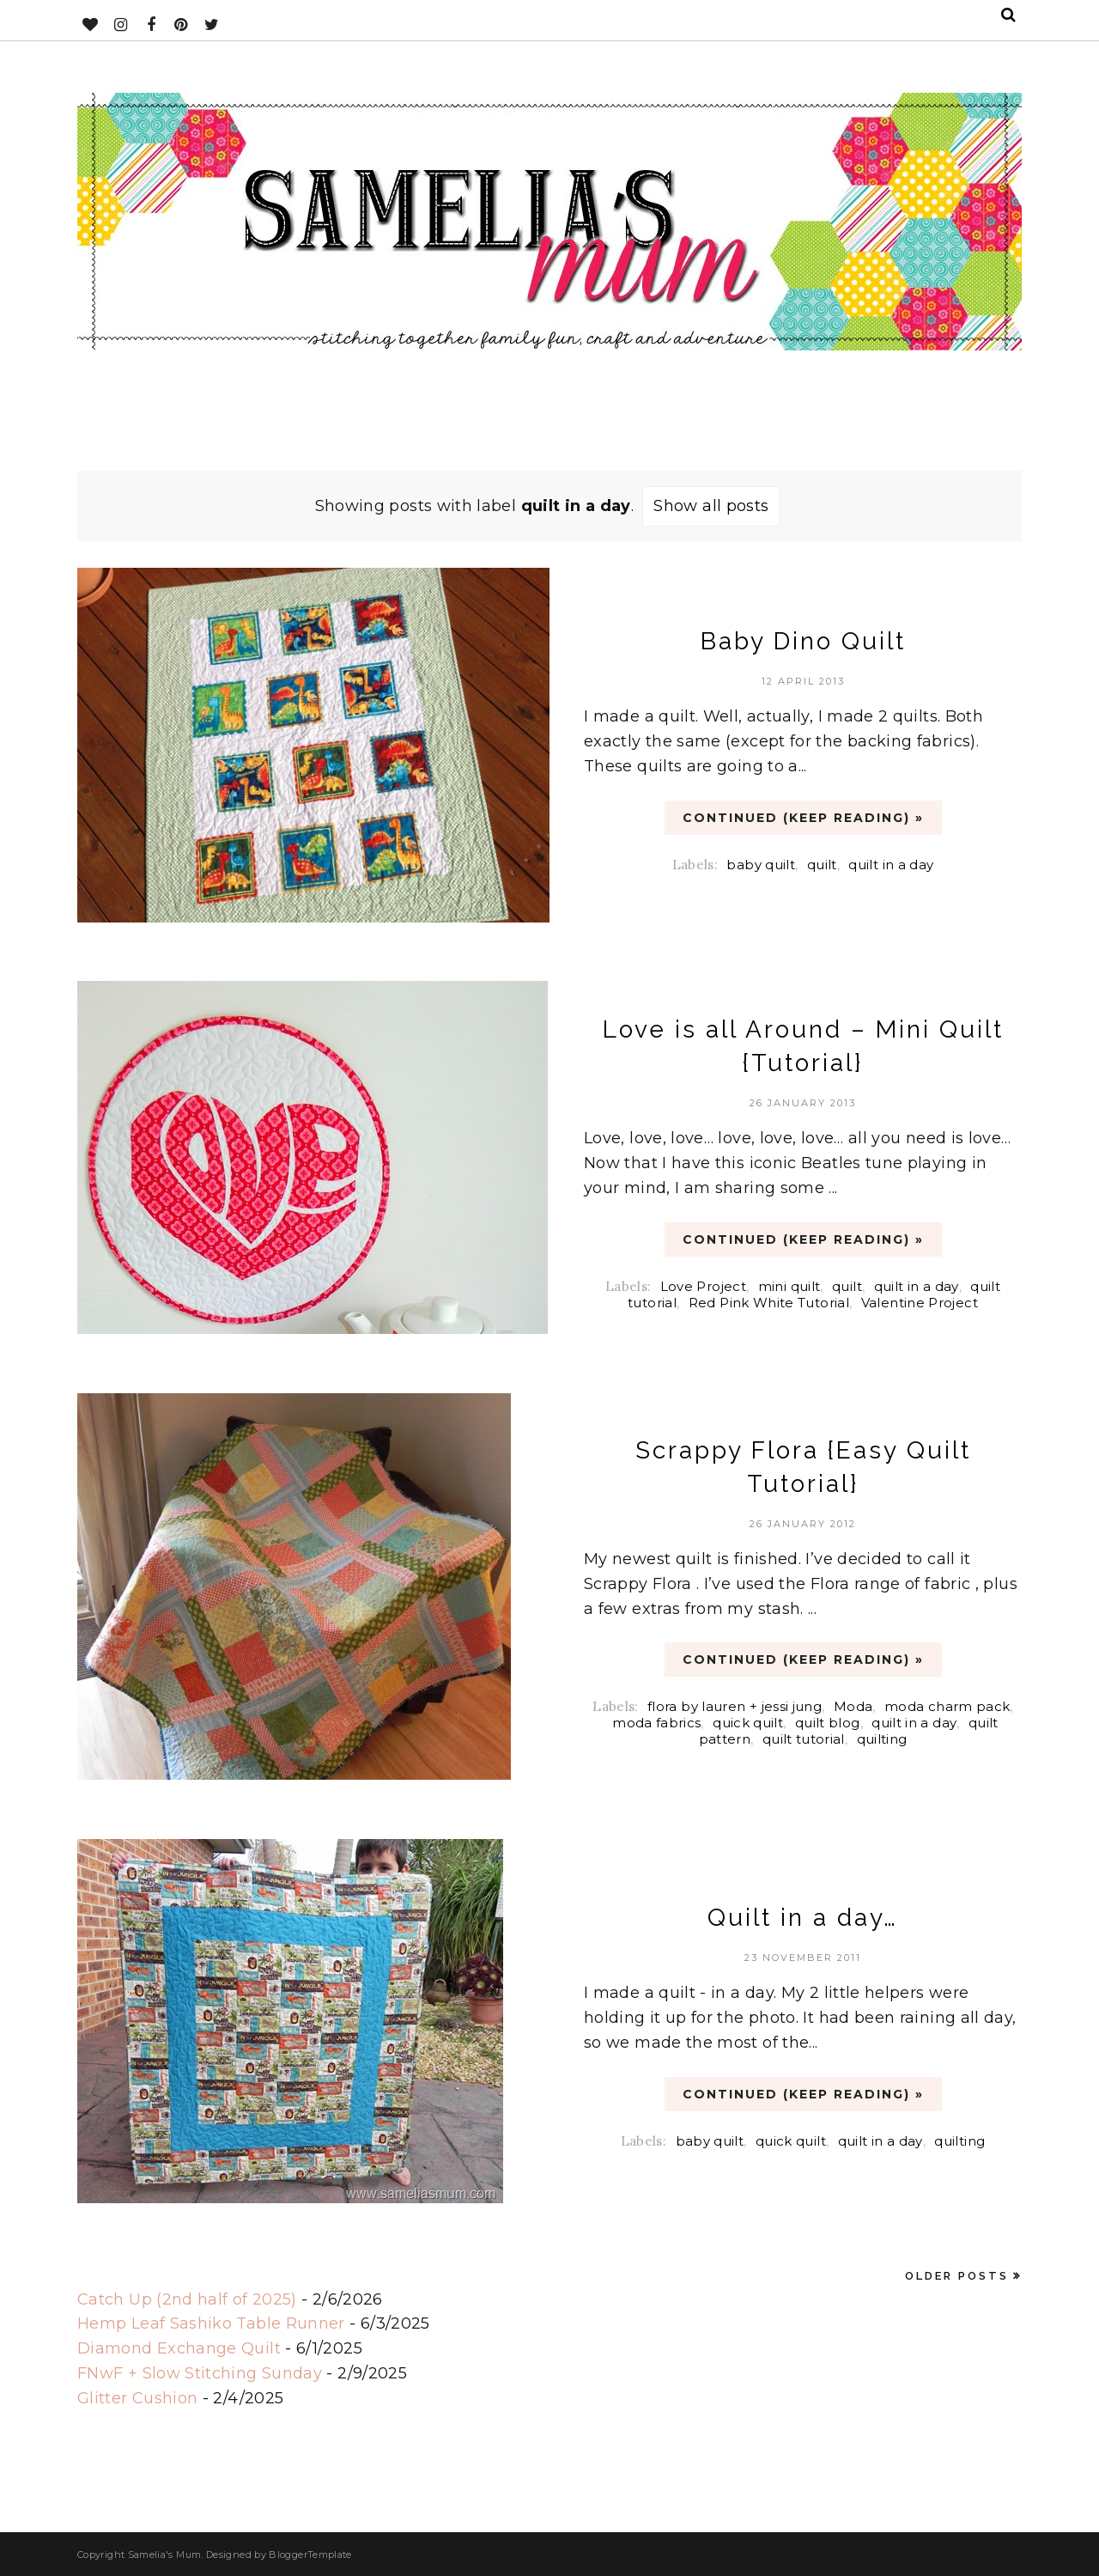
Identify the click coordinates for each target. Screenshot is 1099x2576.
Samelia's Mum (165, 2555)
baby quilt (760, 864)
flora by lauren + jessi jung (734, 1706)
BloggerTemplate (310, 2555)
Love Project (703, 1286)
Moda (853, 1706)
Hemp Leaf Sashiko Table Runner (211, 2323)
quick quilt (748, 1722)
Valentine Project (919, 1302)
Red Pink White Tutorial (769, 1302)
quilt (822, 864)
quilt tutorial (803, 1739)
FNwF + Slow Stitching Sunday (199, 2373)
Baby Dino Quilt (803, 641)
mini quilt (789, 1286)
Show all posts (710, 505)
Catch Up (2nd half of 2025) (187, 2299)
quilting (882, 1739)
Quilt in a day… (802, 1917)
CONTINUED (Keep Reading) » (803, 817)
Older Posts (957, 2275)
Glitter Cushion (137, 2398)
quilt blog (827, 1722)
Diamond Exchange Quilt (179, 2348)
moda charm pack (947, 1706)
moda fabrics (656, 1722)
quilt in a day (890, 864)
